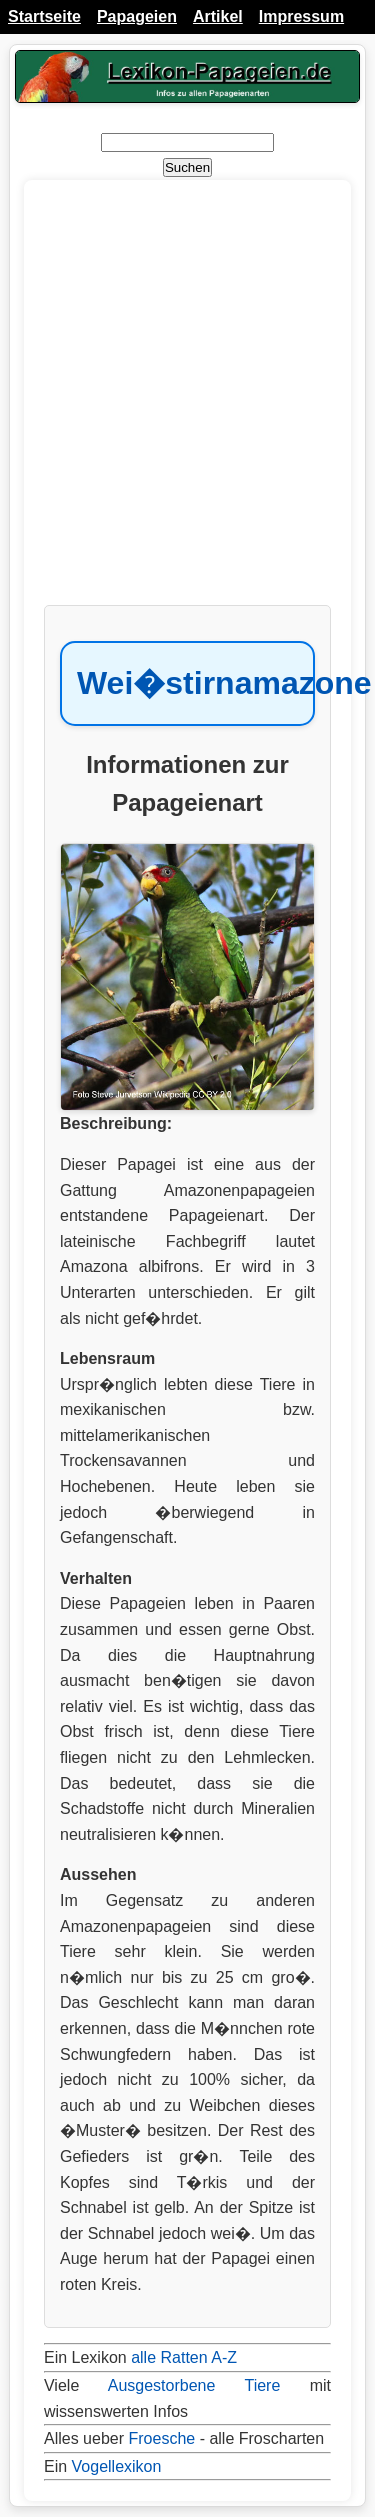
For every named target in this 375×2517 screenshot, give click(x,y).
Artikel (218, 16)
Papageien (137, 16)
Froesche (161, 2438)
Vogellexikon (117, 2466)
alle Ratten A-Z (184, 2357)
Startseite (44, 16)
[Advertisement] (187, 402)
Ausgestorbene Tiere (194, 2385)
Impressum (301, 16)
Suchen (187, 167)
